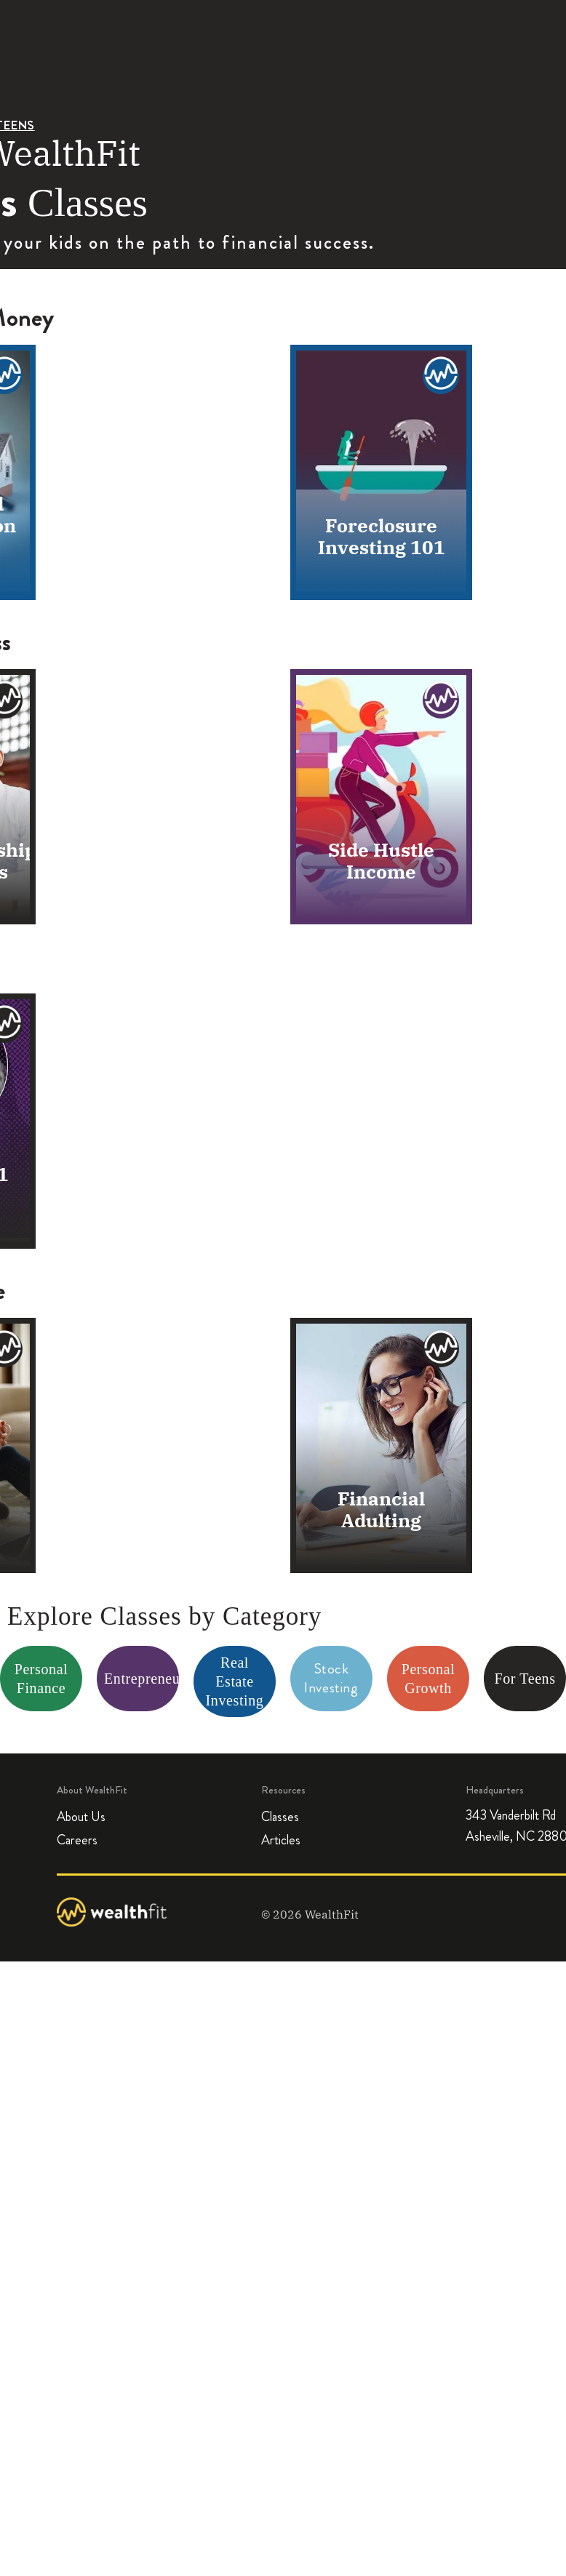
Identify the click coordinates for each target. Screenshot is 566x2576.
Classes (280, 1817)
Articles (280, 1840)
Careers (77, 1840)
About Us (81, 1817)
